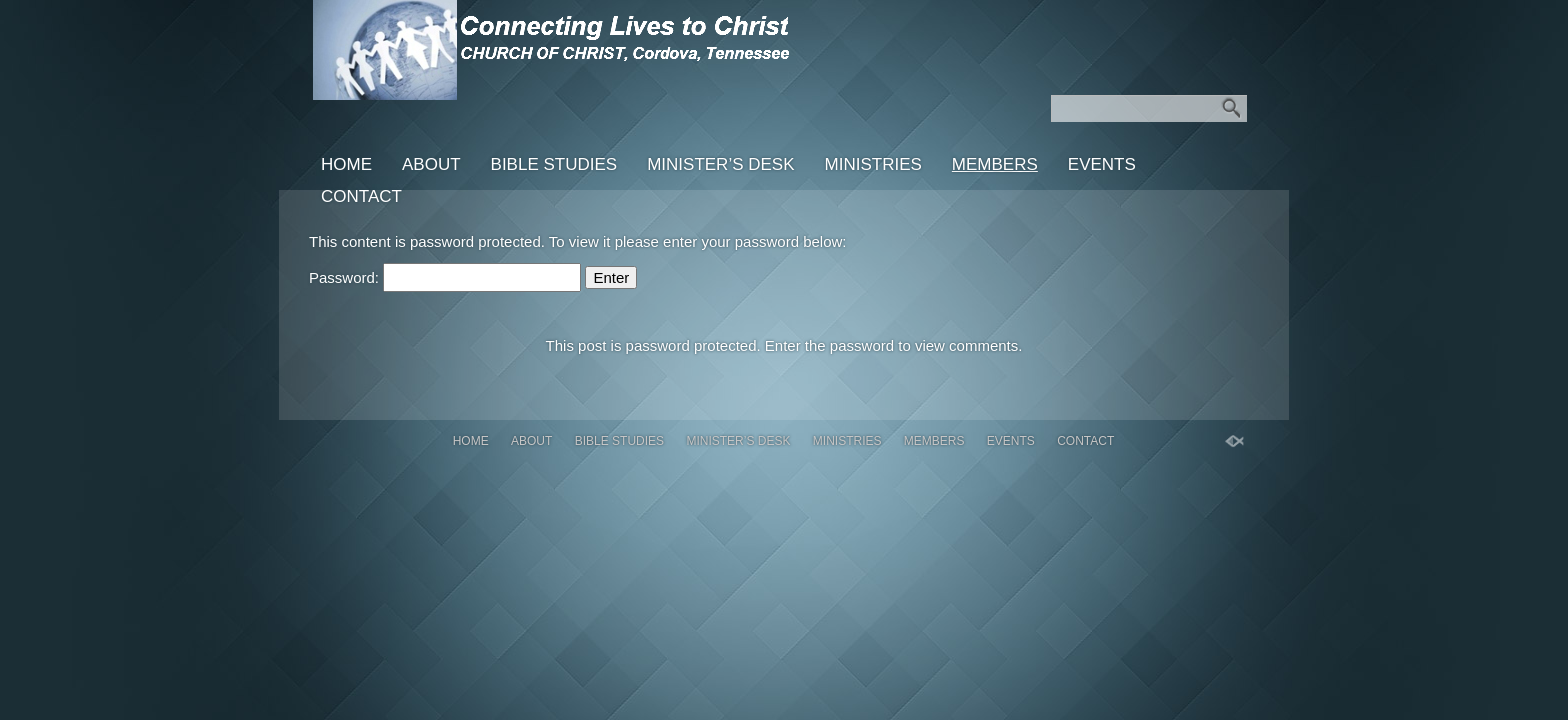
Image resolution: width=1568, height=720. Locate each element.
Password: (445, 277)
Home (346, 164)
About (431, 164)
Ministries (873, 164)
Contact (361, 196)
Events (1102, 164)
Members (995, 164)
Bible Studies (554, 164)
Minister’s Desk (720, 164)
